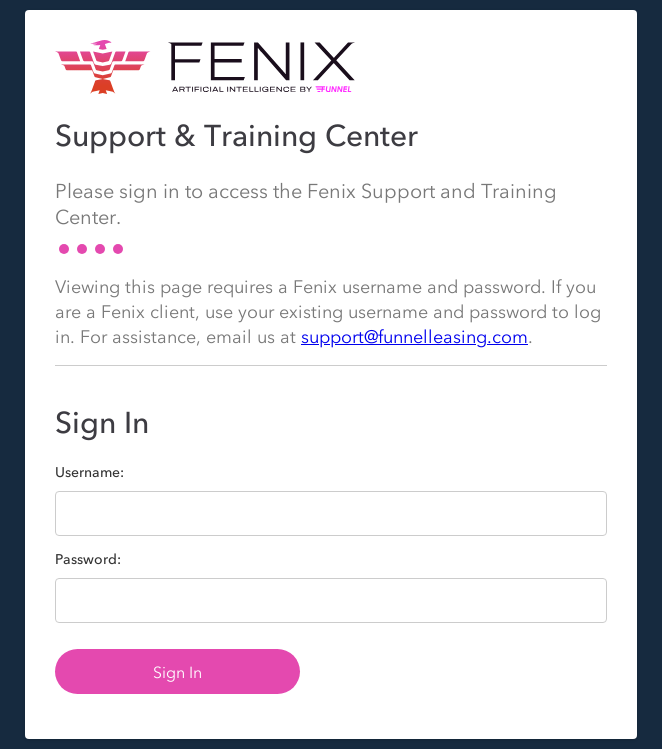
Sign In (177, 672)
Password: (88, 560)
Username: (89, 473)
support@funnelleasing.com (414, 337)
